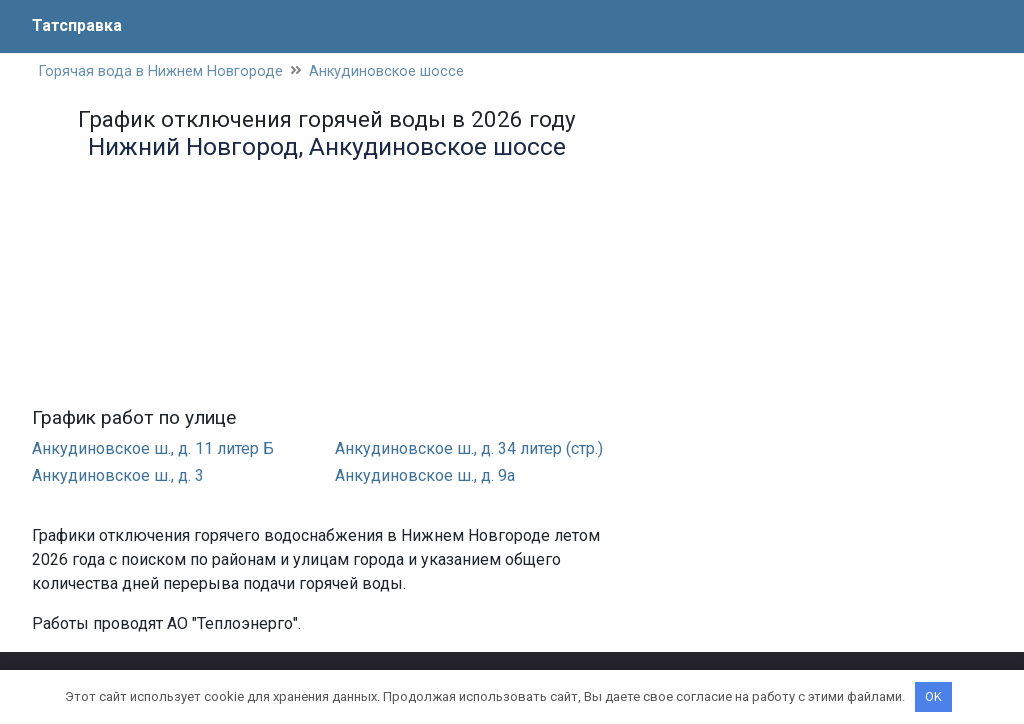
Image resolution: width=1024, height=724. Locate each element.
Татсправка (77, 25)
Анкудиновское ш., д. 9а (425, 475)
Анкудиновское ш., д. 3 (118, 475)
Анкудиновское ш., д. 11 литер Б (153, 448)
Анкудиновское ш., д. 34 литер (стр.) (469, 448)
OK (933, 696)
